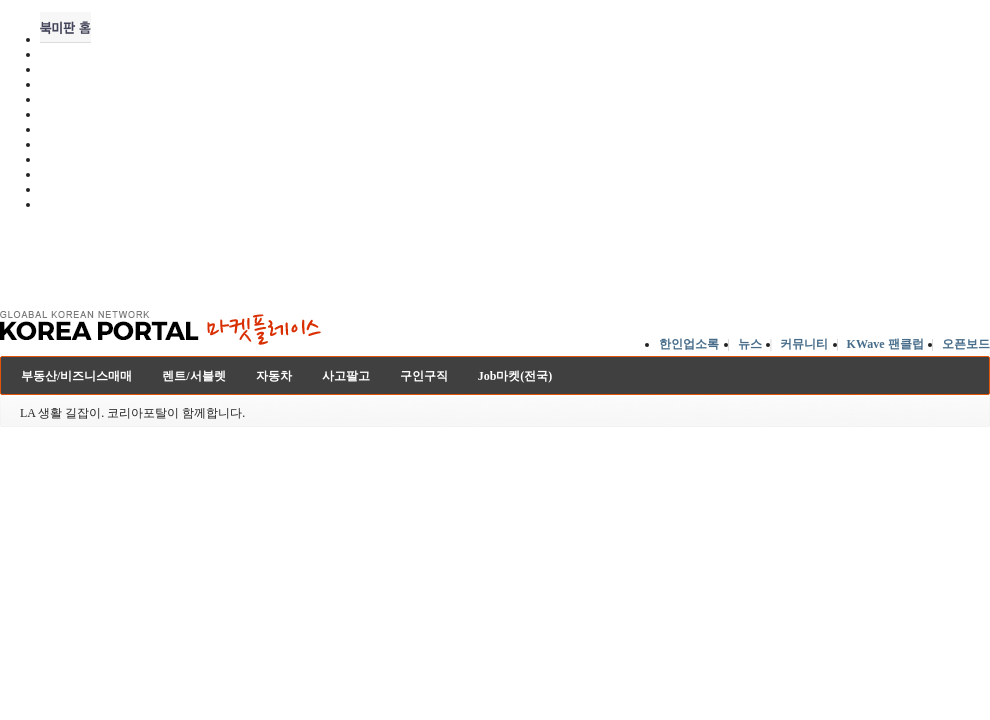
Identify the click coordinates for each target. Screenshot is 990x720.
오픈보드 (966, 344)
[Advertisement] (253, 254)
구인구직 (424, 376)
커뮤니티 (804, 344)
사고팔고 (346, 376)
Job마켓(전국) (515, 376)
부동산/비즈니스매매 (76, 376)
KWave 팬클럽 (885, 344)
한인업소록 (689, 344)
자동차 (274, 376)
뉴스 (750, 344)
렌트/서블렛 (193, 376)
